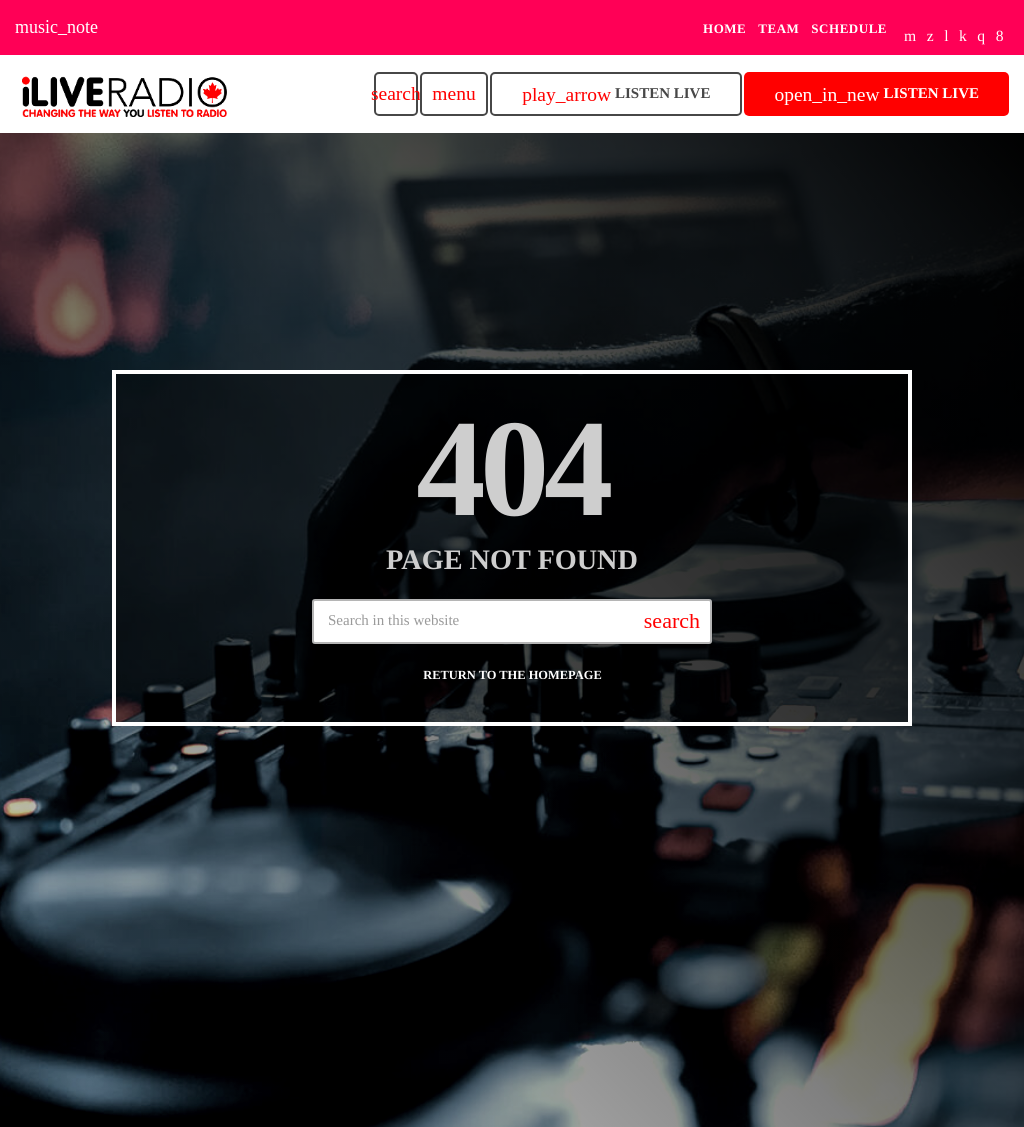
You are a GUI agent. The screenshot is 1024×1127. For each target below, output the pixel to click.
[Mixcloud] (963, 37)
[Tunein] (946, 37)
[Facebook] (1000, 37)
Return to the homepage (512, 675)
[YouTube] (910, 37)
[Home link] (124, 94)
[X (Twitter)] (930, 37)
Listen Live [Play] (616, 94)
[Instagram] (981, 37)
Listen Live (876, 94)
